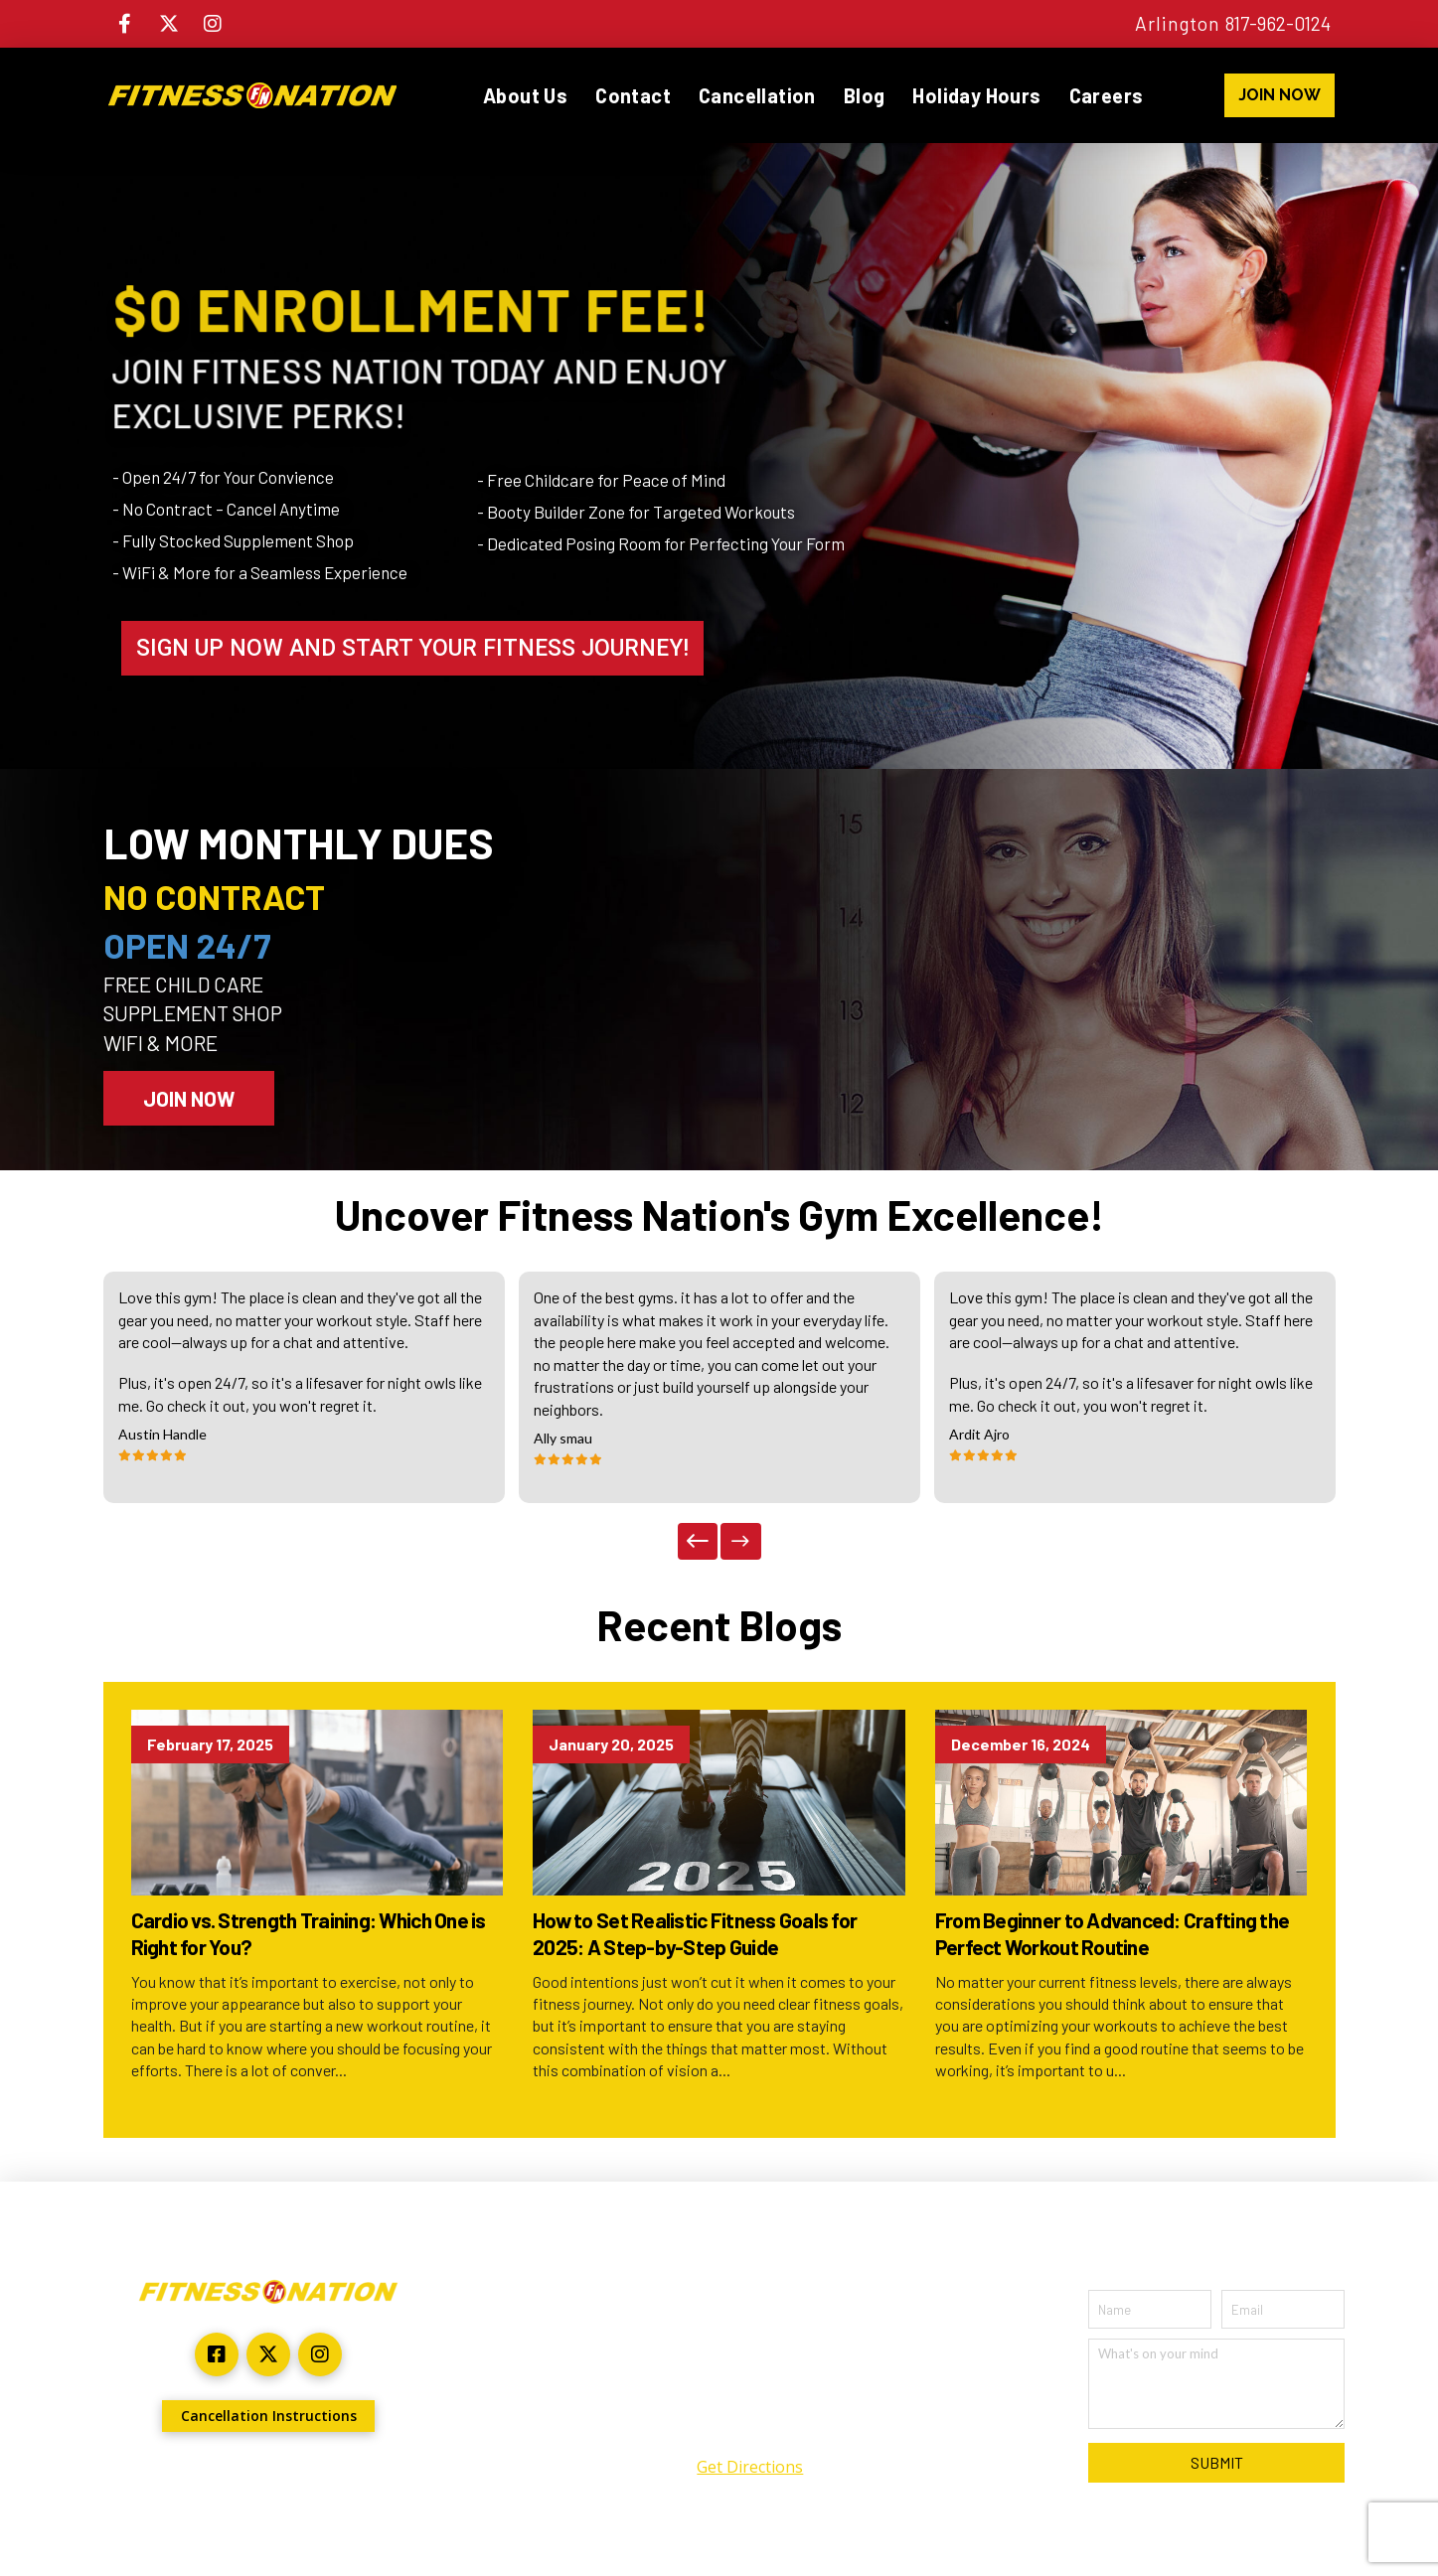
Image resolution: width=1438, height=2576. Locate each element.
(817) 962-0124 (750, 2427)
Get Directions (750, 2467)
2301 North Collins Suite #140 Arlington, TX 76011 (750, 2364)
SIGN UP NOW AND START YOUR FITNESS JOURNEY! (412, 648)
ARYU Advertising (365, 2482)
